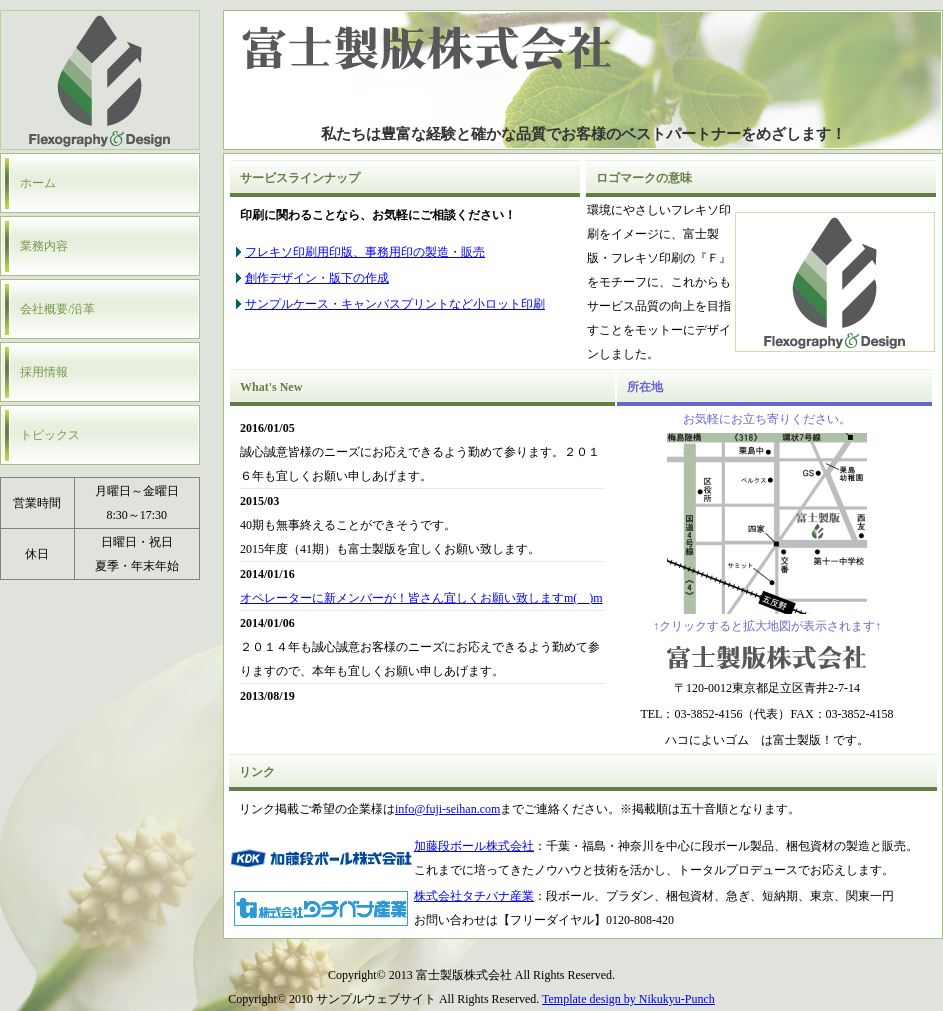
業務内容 (44, 246)
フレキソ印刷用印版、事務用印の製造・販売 (365, 252)
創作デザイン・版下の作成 (317, 278)
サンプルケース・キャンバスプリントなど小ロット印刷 (395, 304)
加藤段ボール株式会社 (474, 846)
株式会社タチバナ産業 (474, 896)
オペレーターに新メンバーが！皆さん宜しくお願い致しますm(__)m (421, 598)
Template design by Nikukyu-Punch (628, 999)
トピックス (50, 435)
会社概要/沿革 (57, 309)
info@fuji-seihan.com (447, 809)
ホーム (38, 183)
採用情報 (44, 372)
